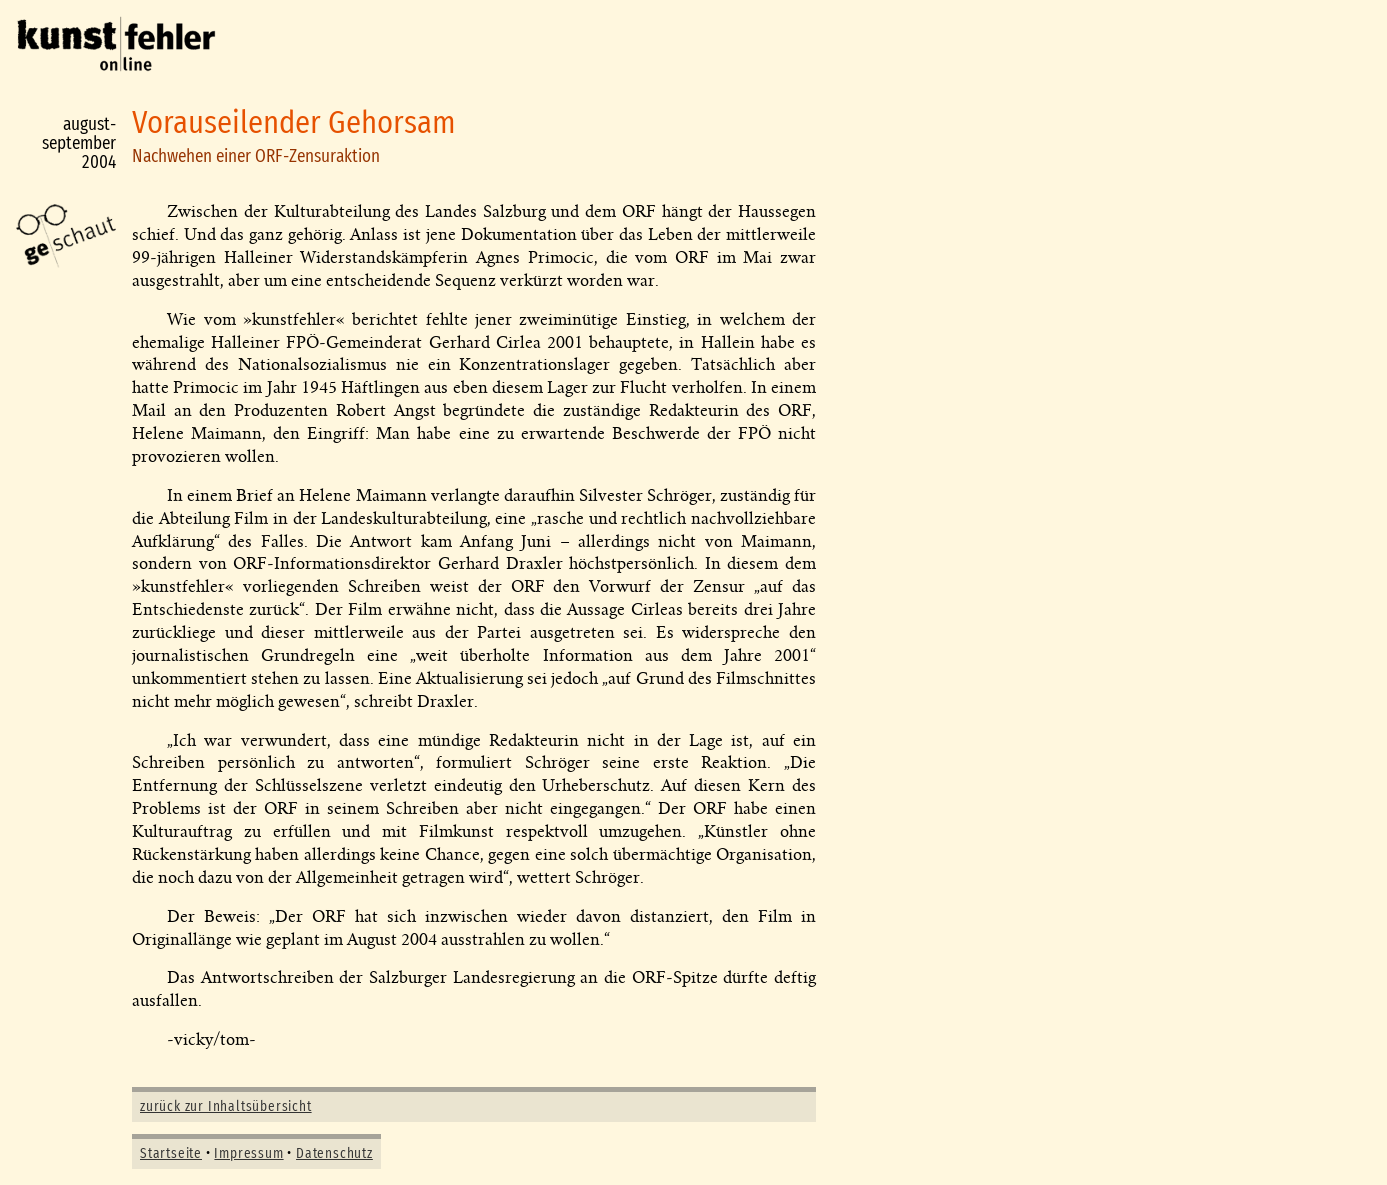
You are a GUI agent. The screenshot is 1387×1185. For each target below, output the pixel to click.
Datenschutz (334, 1154)
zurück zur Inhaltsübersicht (226, 1107)
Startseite (171, 1154)
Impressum (248, 1154)
